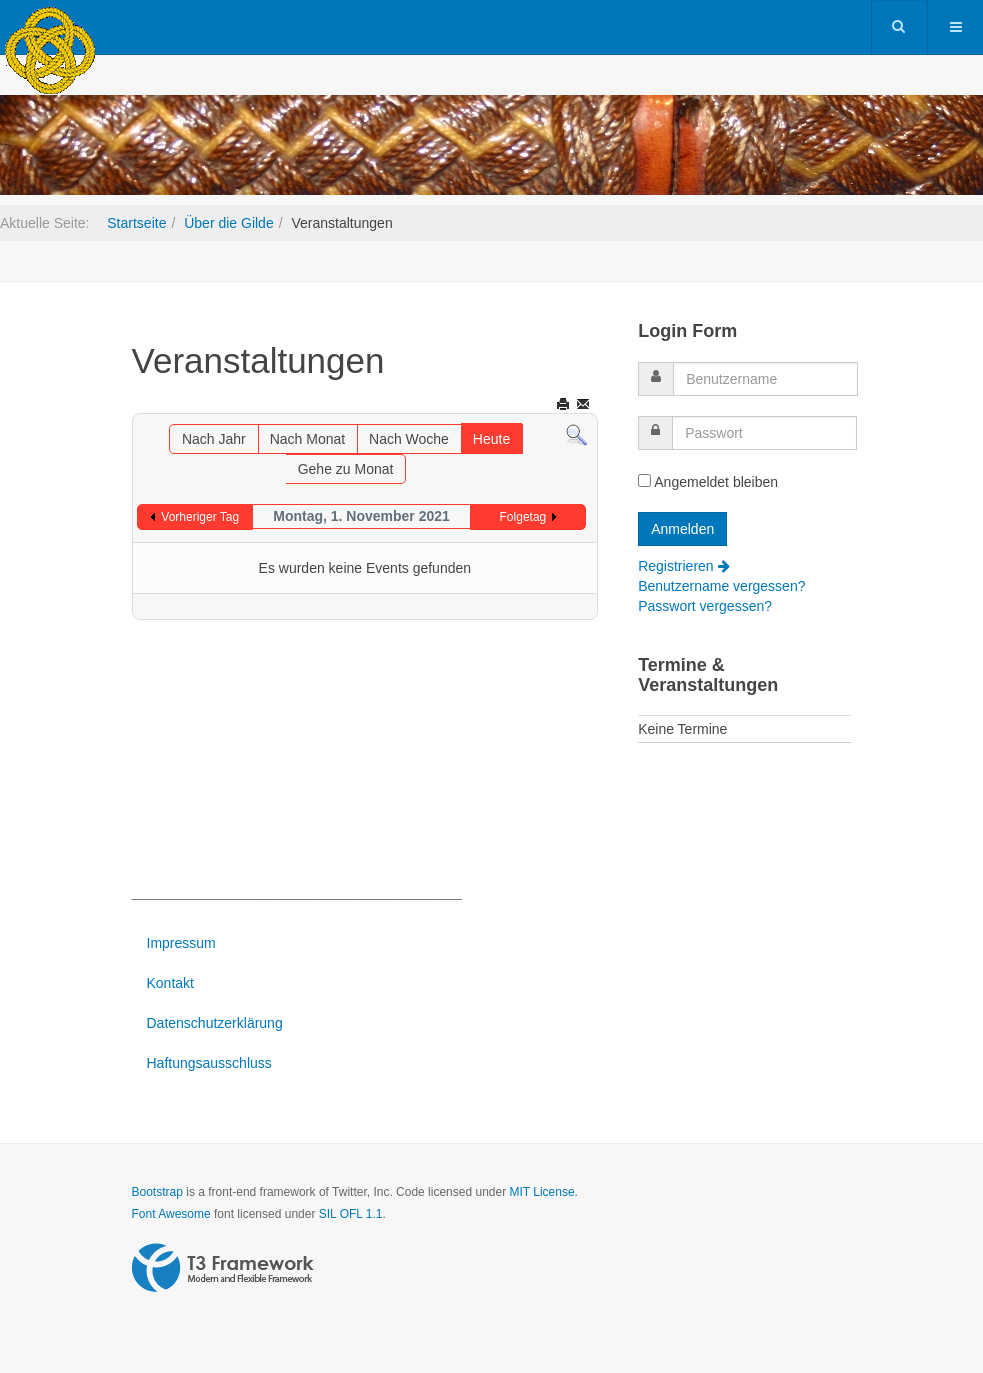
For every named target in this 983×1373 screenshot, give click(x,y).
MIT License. (543, 1192)
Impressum (181, 943)
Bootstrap (157, 1192)
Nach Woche (409, 439)
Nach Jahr (214, 439)
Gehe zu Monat (346, 469)
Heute (491, 439)
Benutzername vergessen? (721, 586)
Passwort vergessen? (705, 606)
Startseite (136, 223)
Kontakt (170, 983)
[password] (764, 433)
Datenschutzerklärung (215, 1023)
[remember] (644, 480)
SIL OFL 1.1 (351, 1214)
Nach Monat (307, 439)
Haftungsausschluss (209, 1063)
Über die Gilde (229, 223)
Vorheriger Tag (200, 517)
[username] (765, 379)
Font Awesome (171, 1214)
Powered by (223, 1268)
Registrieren (683, 566)
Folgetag (523, 517)
